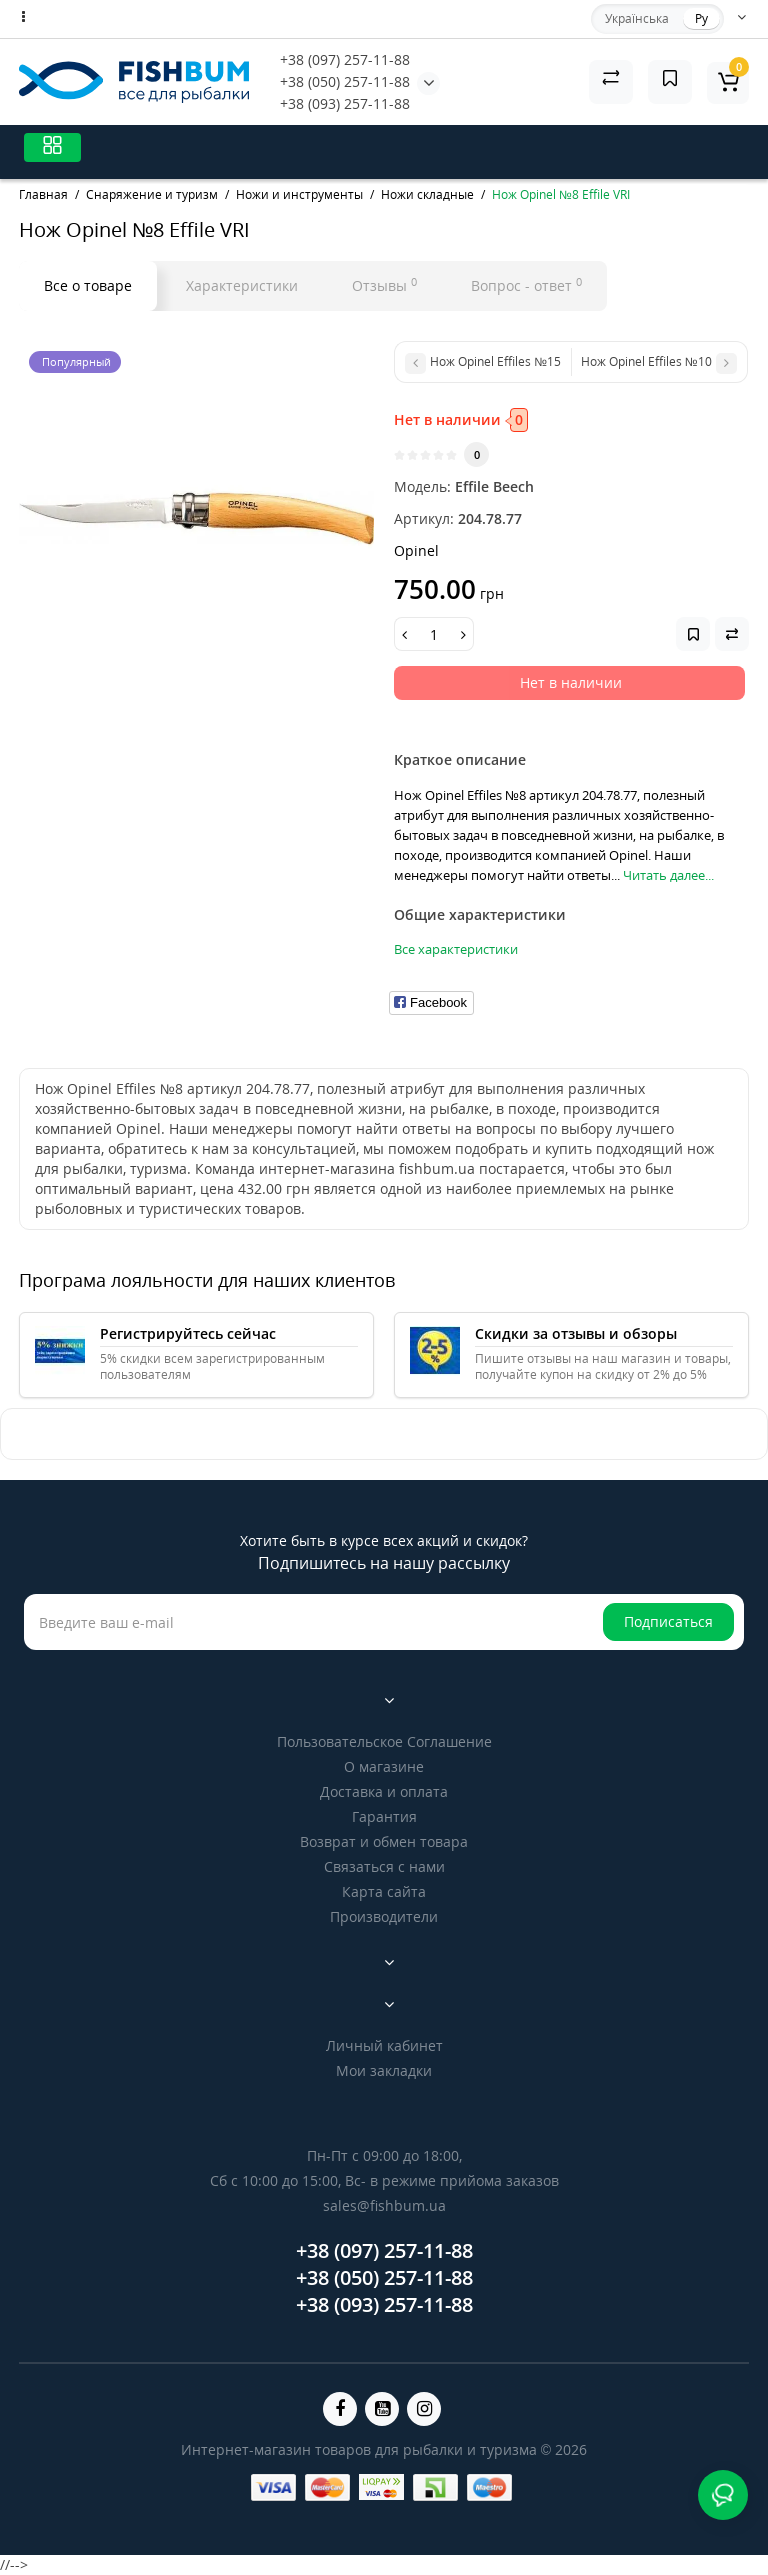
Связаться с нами (384, 1866)
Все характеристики (456, 949)
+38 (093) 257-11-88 (345, 103)
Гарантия (384, 1816)
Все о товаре (88, 285)
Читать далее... (668, 875)
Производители (384, 1916)
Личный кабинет (384, 2045)
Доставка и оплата (384, 1791)
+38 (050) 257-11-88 (345, 81)
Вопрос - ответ (526, 285)
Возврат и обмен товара (384, 1841)
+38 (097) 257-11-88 (345, 59)
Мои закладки (384, 2070)
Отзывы (384, 285)
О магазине (384, 1766)
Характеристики (242, 285)
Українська (637, 18)
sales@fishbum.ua (384, 2205)
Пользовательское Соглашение (384, 1741)
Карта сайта (384, 1891)
